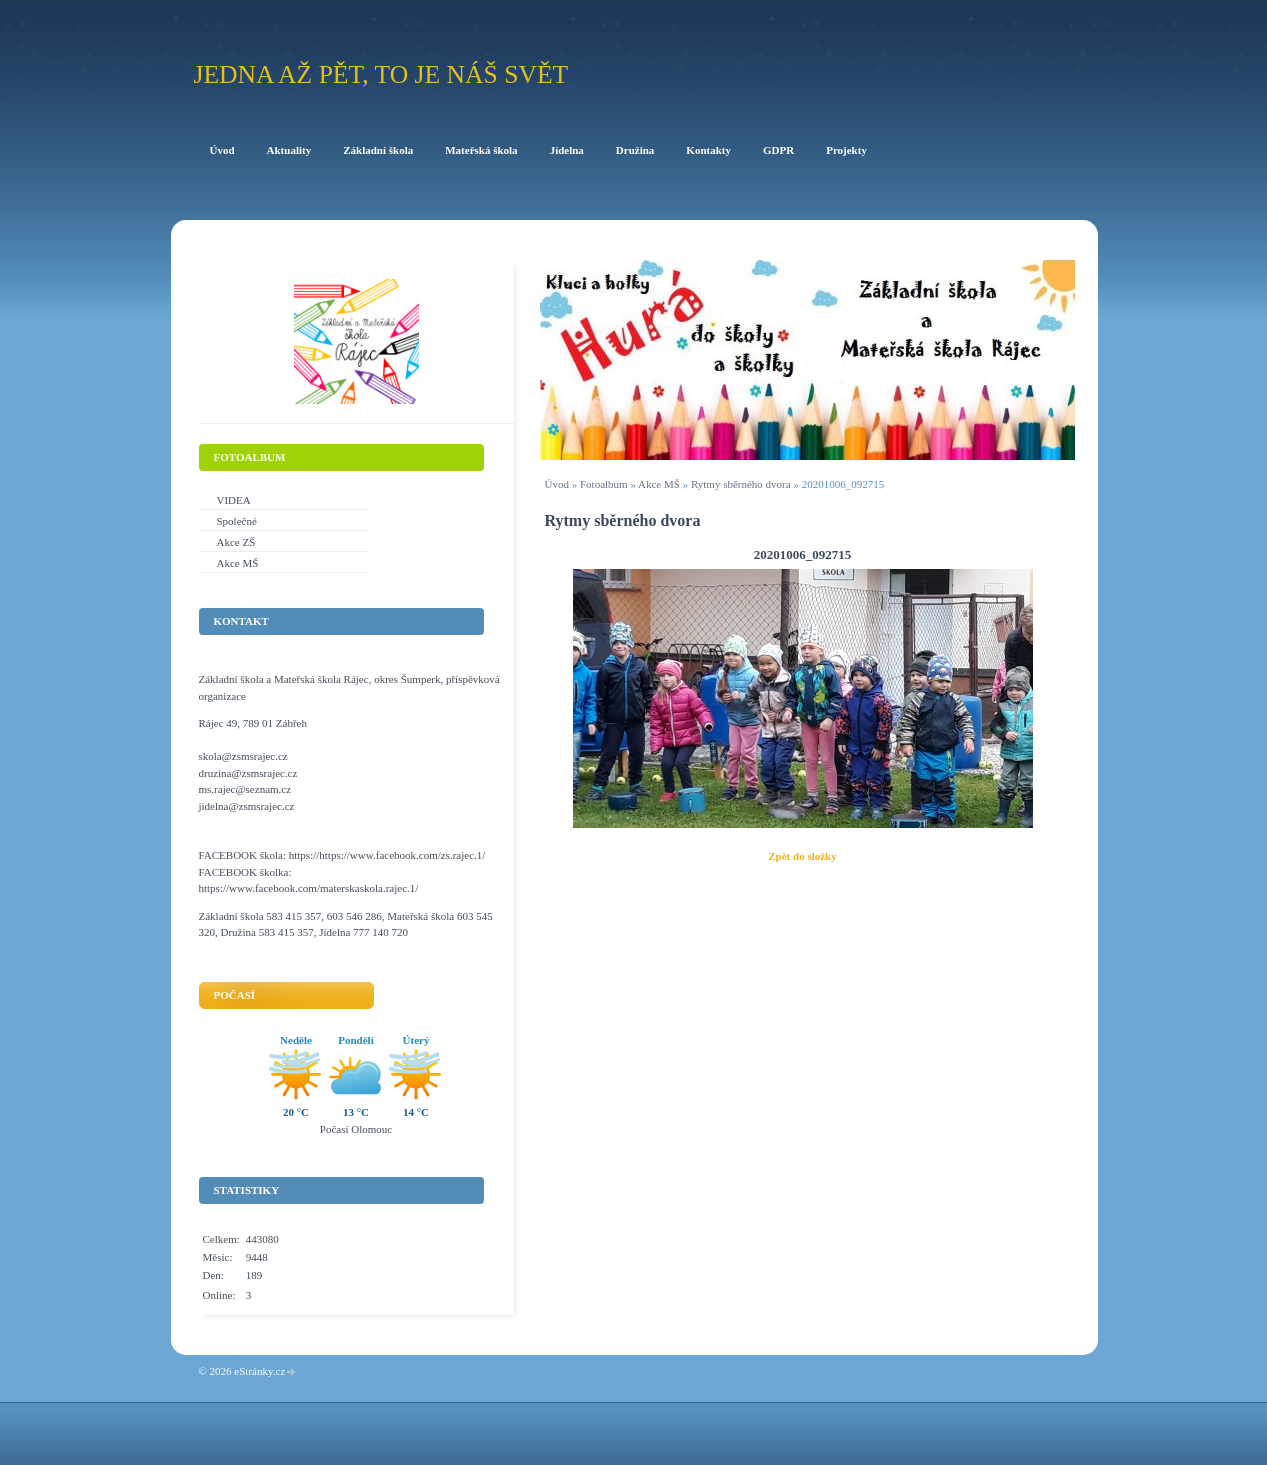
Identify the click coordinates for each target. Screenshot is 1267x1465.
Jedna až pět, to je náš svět (381, 74)
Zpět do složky (802, 856)
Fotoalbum (604, 484)
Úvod (557, 484)
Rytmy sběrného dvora (741, 484)
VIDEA (234, 500)
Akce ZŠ (236, 542)
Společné (237, 521)
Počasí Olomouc (356, 1129)
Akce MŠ (659, 484)
